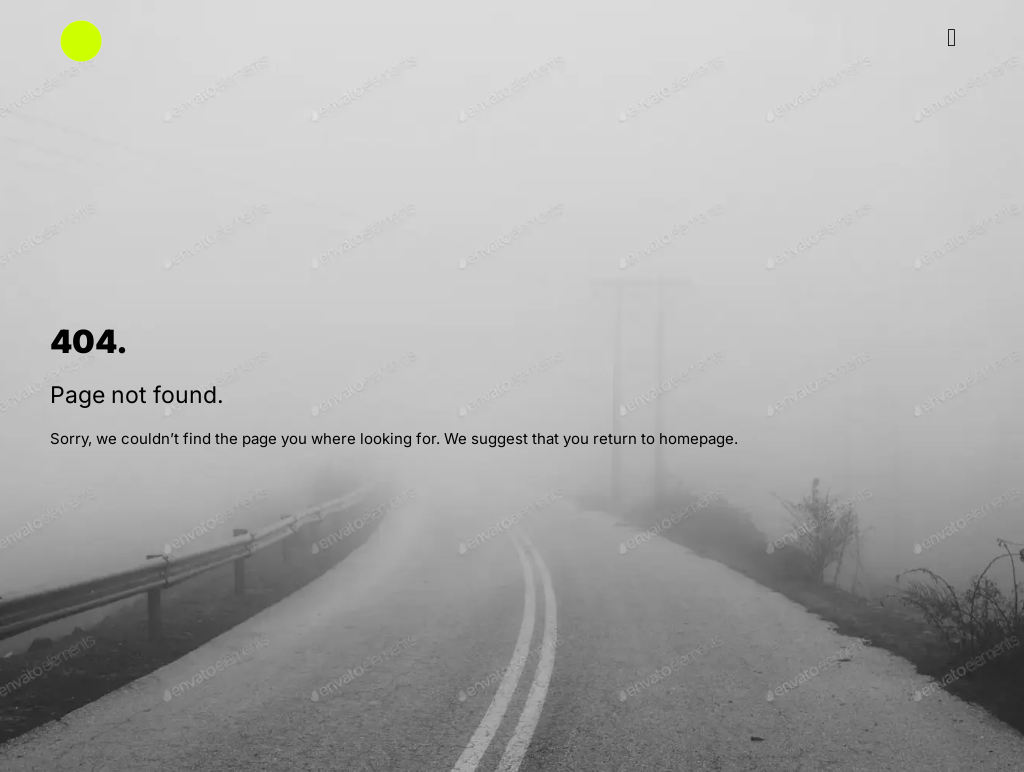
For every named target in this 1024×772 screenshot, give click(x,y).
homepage (696, 438)
